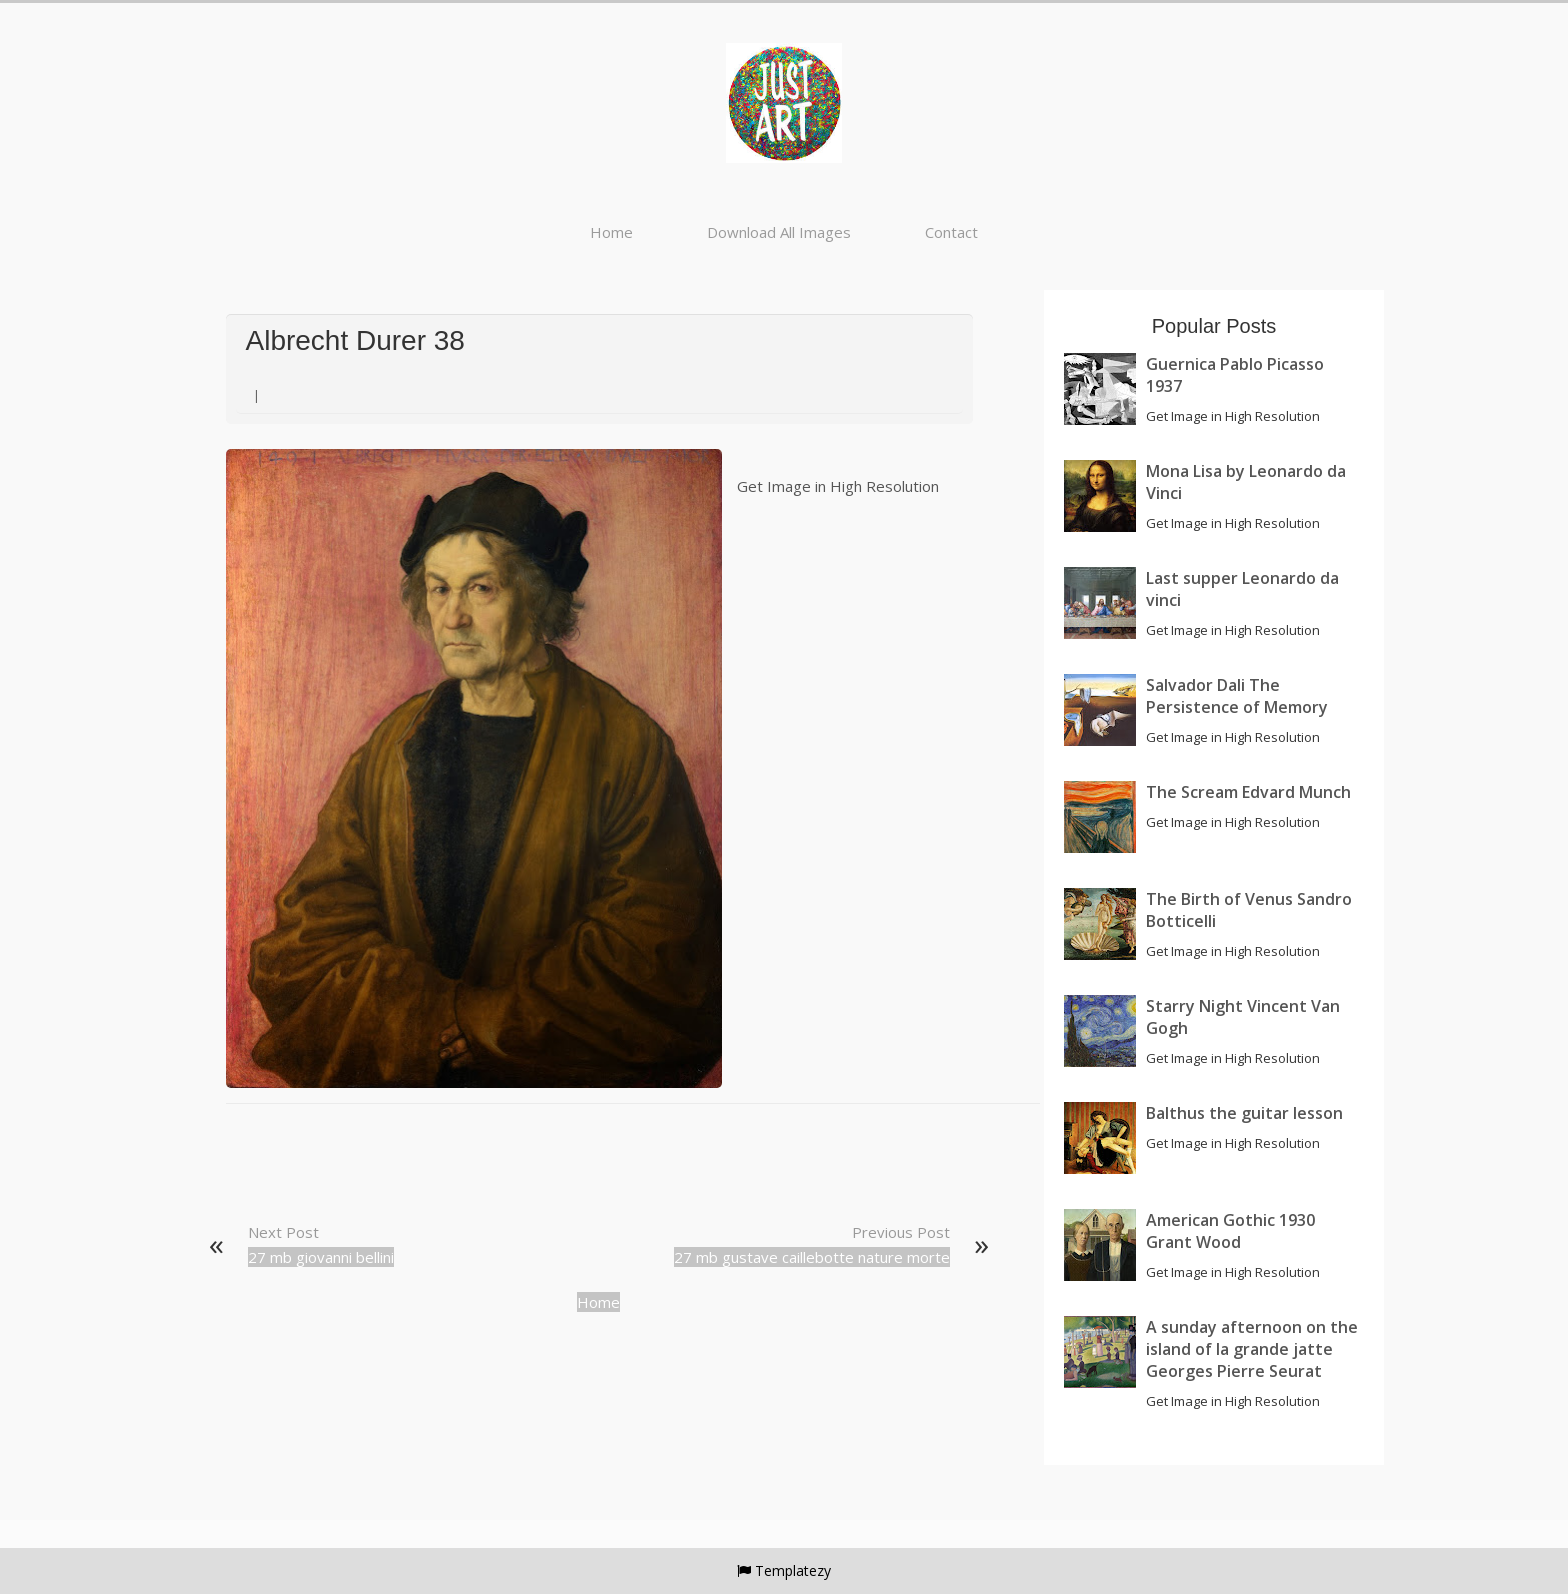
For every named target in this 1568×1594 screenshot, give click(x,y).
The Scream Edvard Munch (1248, 792)
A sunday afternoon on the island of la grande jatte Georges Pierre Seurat (1252, 1349)
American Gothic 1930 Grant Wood (1230, 1231)
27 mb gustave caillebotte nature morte (812, 1257)
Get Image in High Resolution (838, 486)
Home (611, 232)
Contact (951, 232)
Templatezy (793, 1570)
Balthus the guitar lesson (1244, 1113)
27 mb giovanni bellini (321, 1257)
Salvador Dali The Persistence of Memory (1237, 696)
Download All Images (779, 232)
